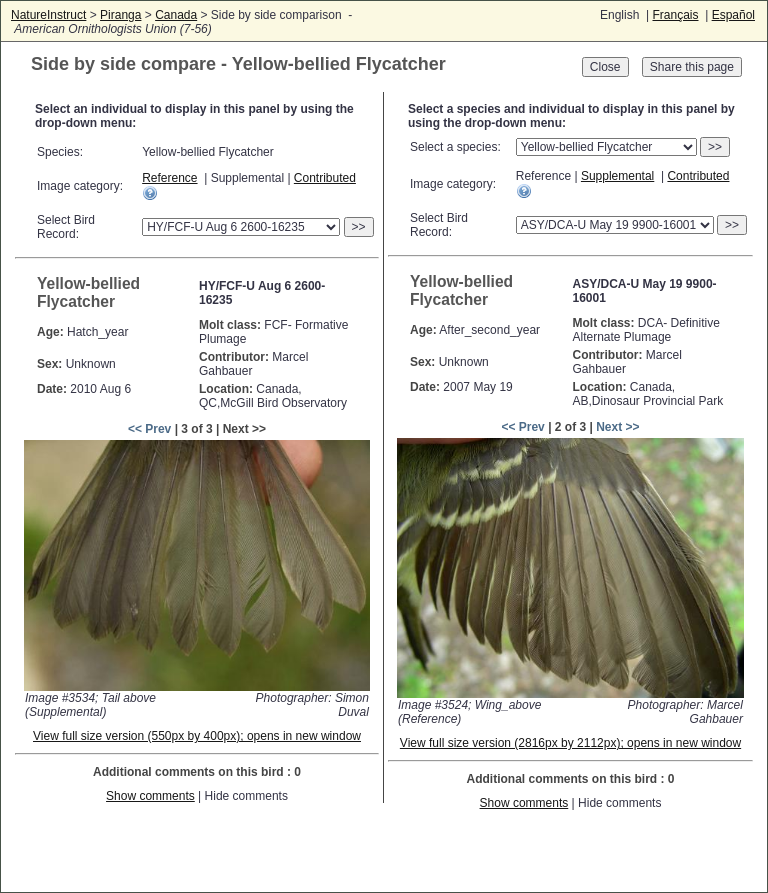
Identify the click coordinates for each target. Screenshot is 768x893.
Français (675, 15)
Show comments (150, 796)
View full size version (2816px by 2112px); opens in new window (570, 743)
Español (733, 15)
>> (359, 227)
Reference (169, 178)
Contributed (325, 178)
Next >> (617, 427)
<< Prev (149, 429)
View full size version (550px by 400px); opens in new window (197, 736)
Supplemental (617, 176)
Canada (176, 15)
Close (605, 67)
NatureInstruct (48, 15)
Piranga (120, 15)
